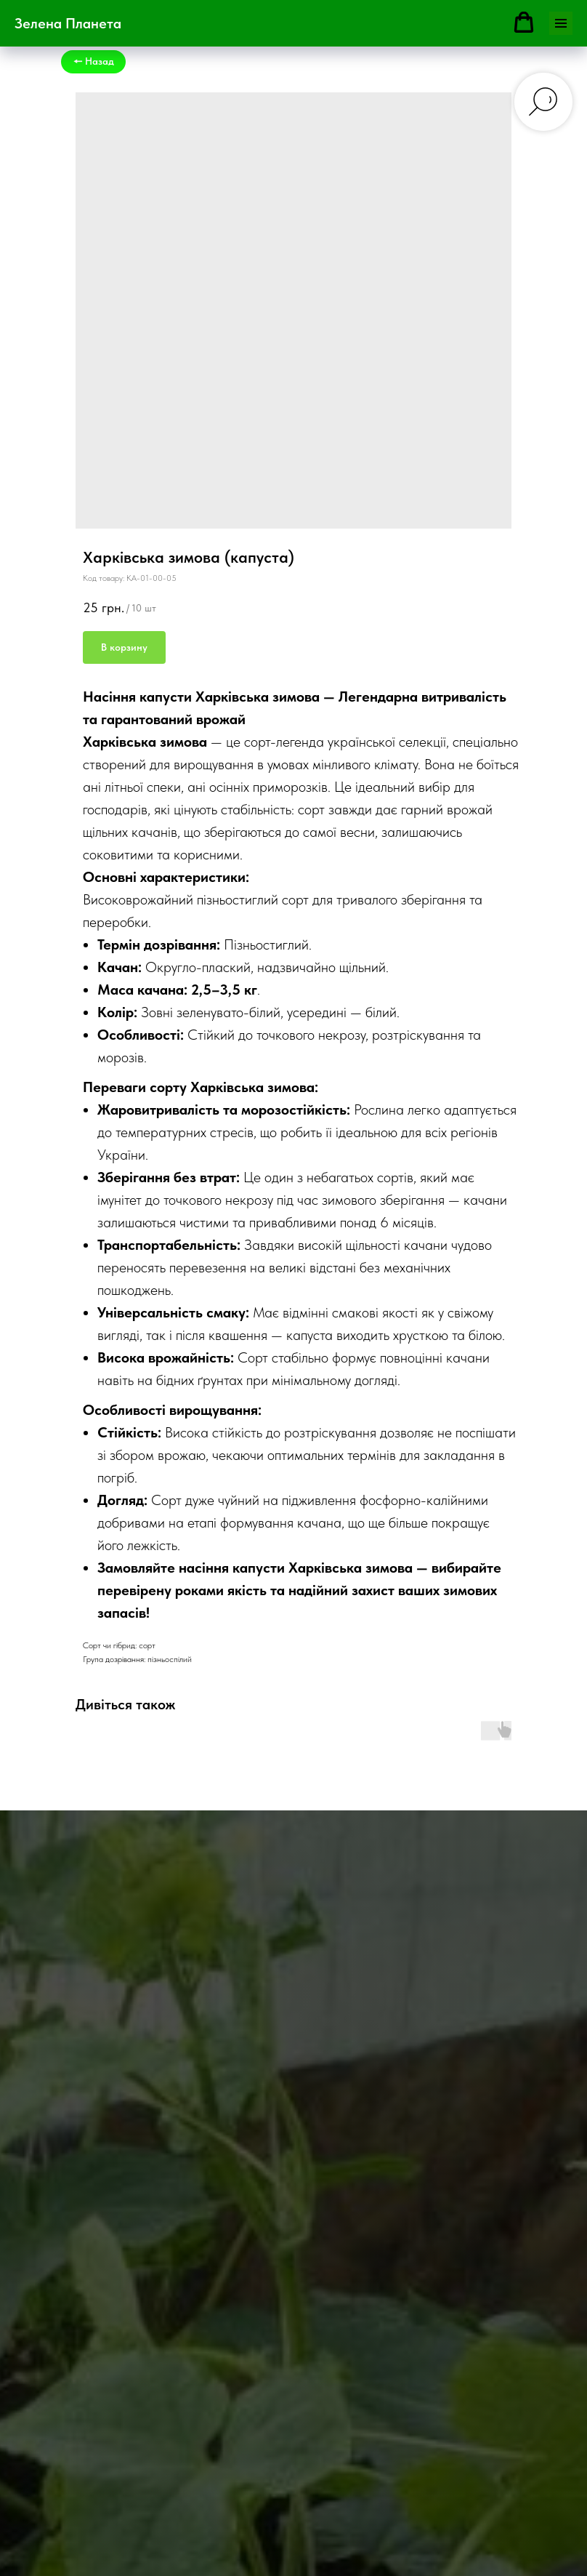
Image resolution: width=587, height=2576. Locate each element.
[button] (524, 22)
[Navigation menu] (560, 23)
